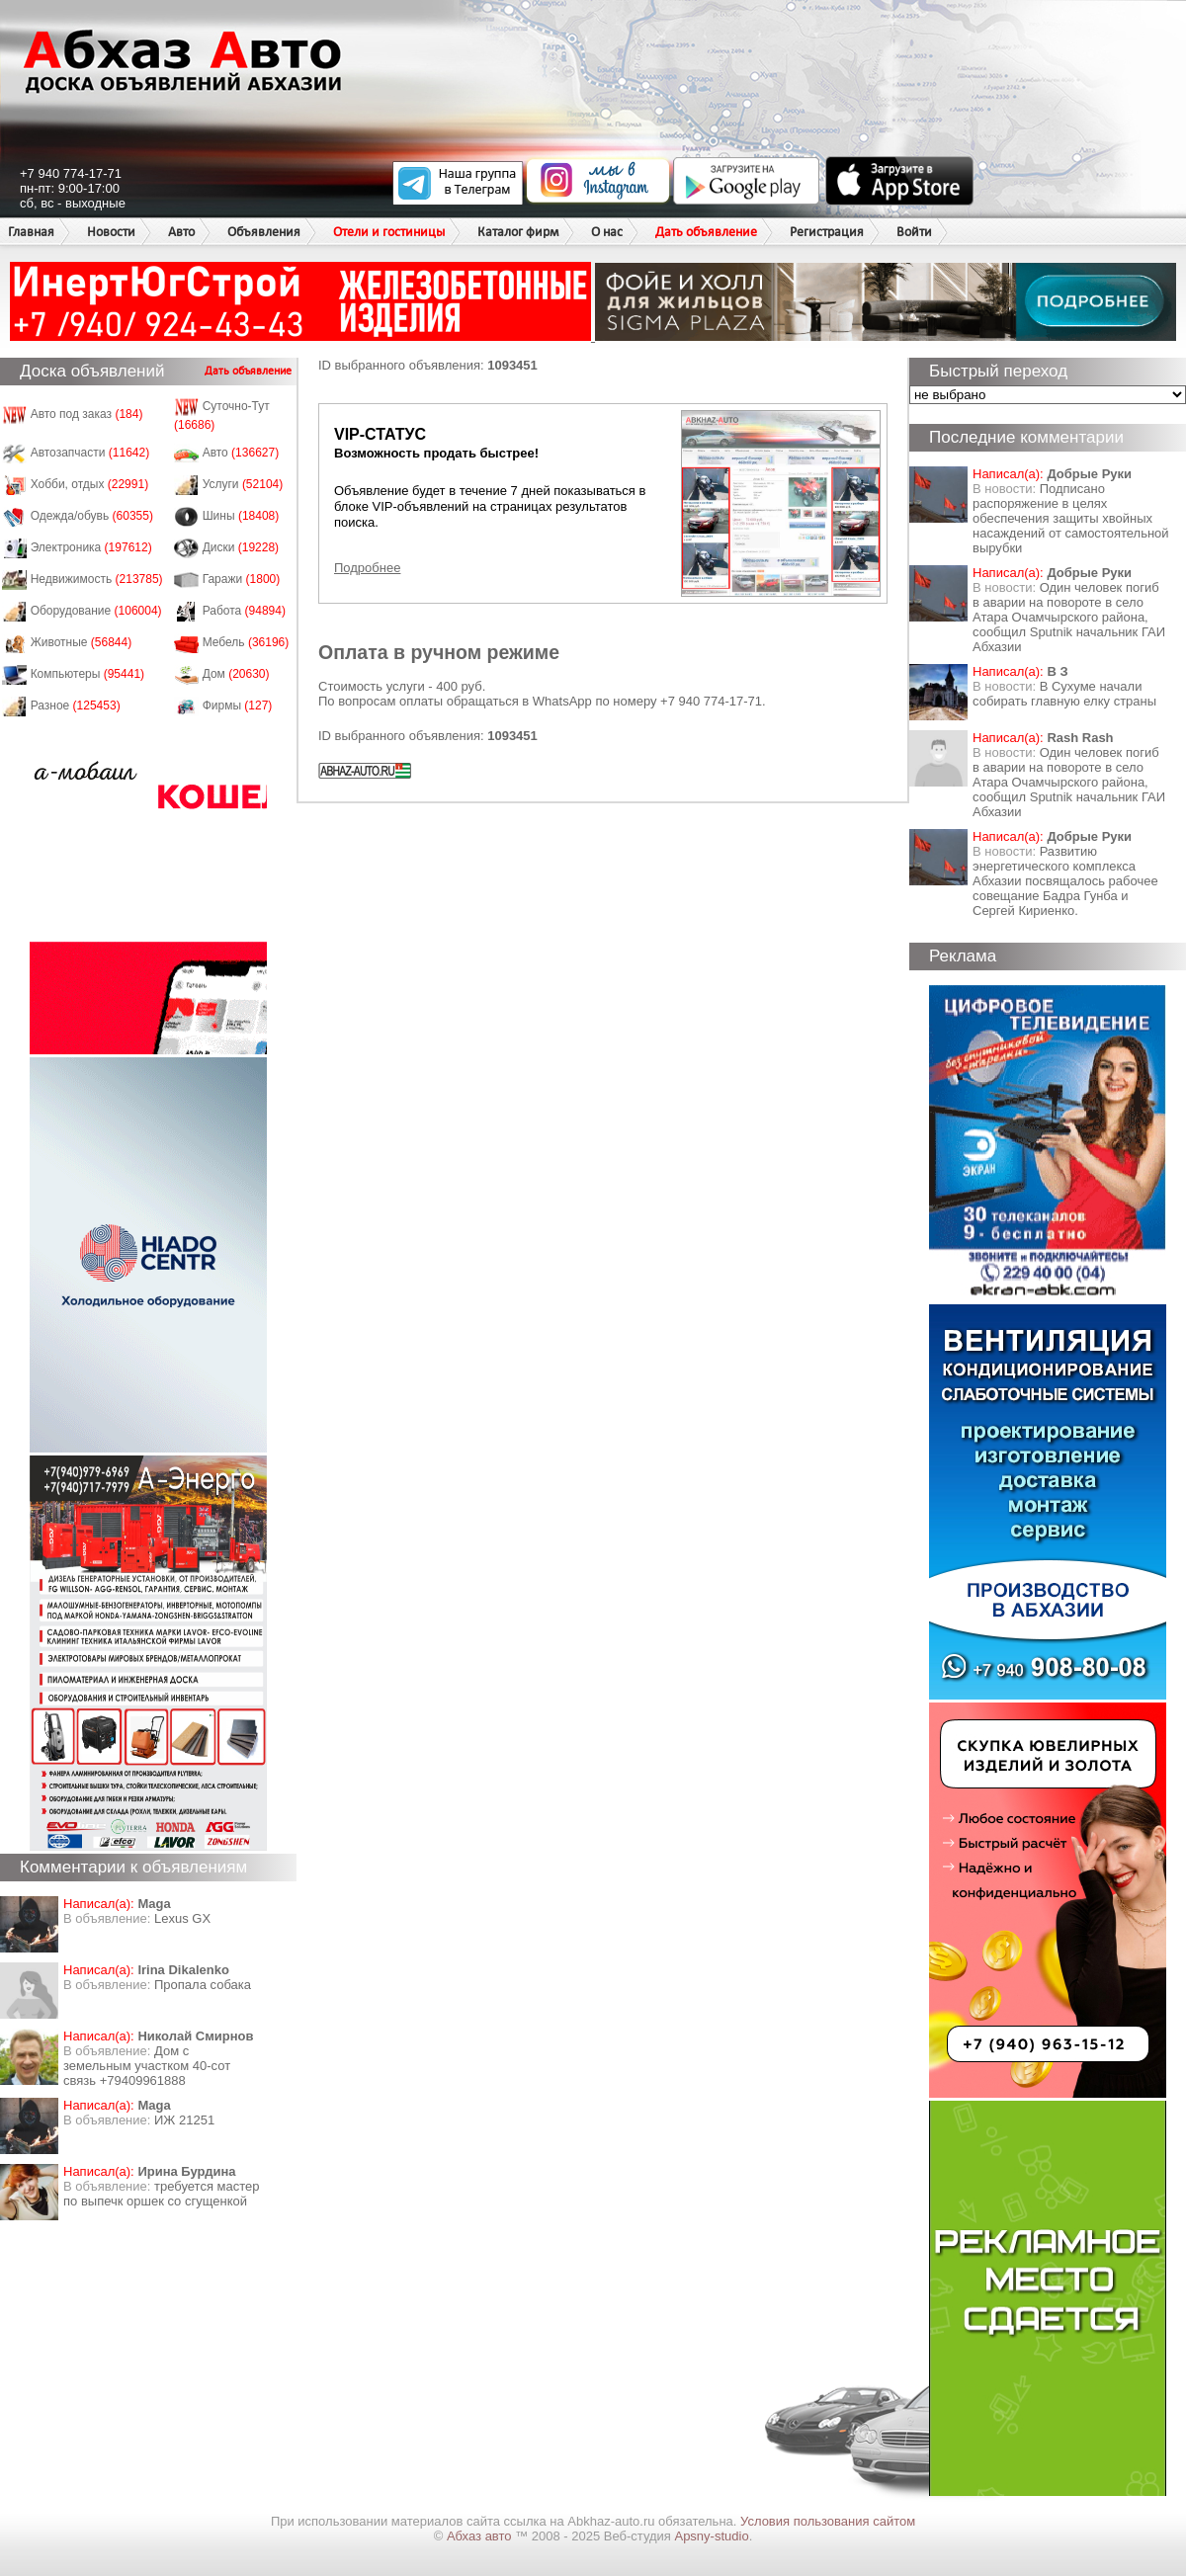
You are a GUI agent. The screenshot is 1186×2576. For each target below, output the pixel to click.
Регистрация (827, 231)
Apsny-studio (711, 2536)
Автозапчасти (90, 452)
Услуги (243, 484)
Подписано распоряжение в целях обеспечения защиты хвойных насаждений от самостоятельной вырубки (1071, 518)
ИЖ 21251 (184, 2120)
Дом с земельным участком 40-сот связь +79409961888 (146, 2065)
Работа (244, 611)
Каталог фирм (517, 231)
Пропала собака (202, 1984)
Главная (31, 231)
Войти (914, 231)
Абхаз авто (481, 2536)
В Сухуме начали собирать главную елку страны (1064, 693)
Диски (241, 547)
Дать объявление (706, 231)
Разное (76, 705)
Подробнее (367, 567)
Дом (236, 674)
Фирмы (238, 705)
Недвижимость (97, 579)
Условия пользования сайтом (827, 2521)
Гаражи (242, 579)
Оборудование (96, 611)
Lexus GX (182, 1918)
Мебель (246, 642)
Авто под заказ (87, 414)
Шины (241, 516)
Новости (111, 231)
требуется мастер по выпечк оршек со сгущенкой (161, 2193)
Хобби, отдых (90, 484)
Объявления (263, 231)
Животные (81, 642)
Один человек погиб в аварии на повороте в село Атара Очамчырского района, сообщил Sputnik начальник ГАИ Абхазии (1069, 617)
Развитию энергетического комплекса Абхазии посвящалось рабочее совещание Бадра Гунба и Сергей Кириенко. (1065, 881)
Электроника (91, 547)
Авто (181, 231)
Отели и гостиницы (389, 231)
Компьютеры (87, 674)
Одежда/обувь (92, 516)
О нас (607, 231)
